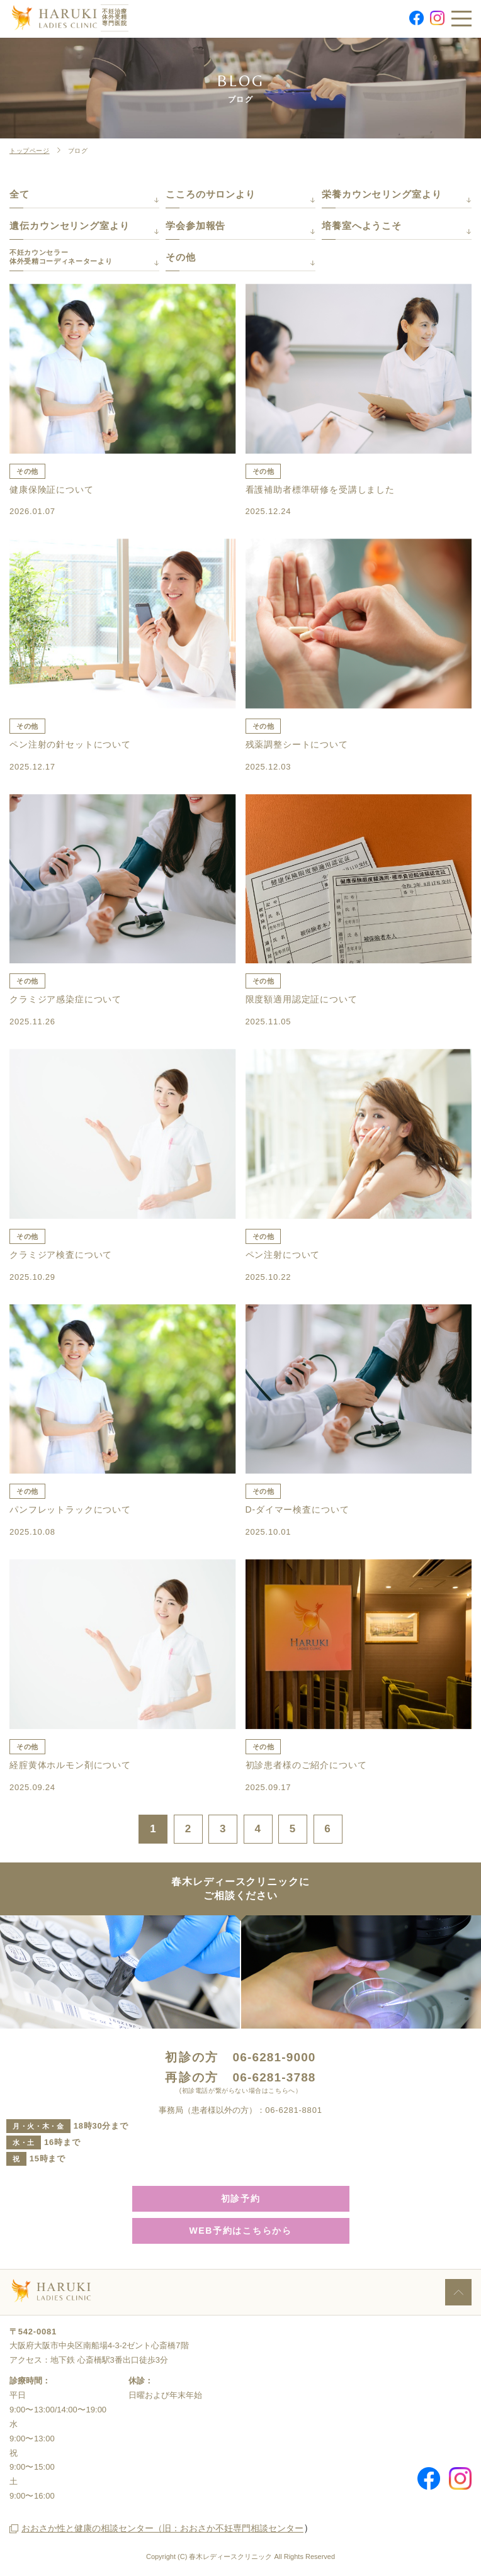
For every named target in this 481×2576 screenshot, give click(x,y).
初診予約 (241, 2198)
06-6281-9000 (274, 2057)
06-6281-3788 (274, 2077)
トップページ (29, 150)
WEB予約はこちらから (240, 2231)
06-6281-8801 (293, 2110)
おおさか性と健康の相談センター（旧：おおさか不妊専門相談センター (162, 2528)
